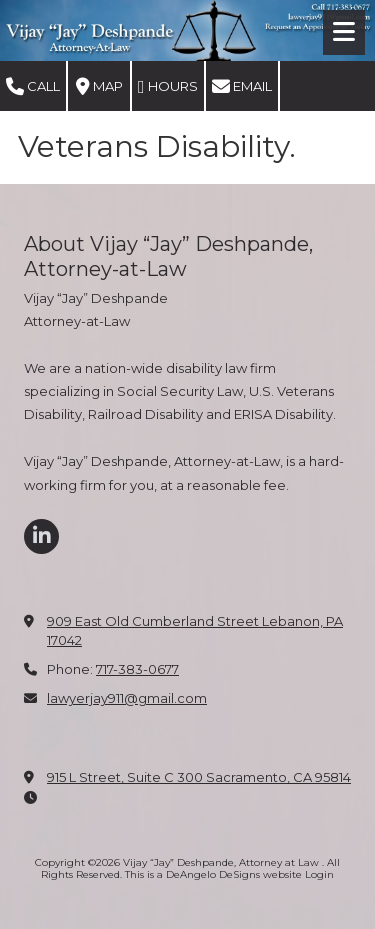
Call (33, 87)
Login (319, 874)
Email (242, 87)
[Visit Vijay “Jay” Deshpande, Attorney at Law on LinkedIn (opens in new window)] (41, 536)
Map (99, 87)
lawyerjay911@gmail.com (127, 698)
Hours (168, 87)
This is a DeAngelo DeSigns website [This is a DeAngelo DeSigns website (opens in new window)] (213, 874)
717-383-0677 (137, 669)
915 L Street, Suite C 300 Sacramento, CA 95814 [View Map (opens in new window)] (199, 777)
